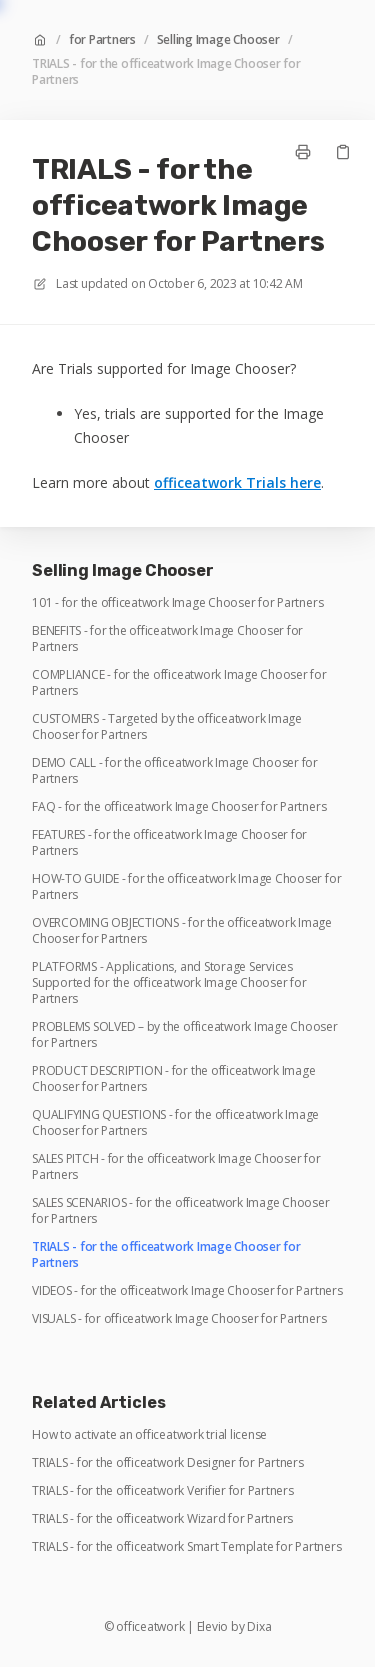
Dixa (259, 1627)
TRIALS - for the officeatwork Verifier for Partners (163, 1491)
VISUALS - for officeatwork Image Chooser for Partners (179, 1319)
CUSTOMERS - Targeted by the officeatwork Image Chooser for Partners (167, 727)
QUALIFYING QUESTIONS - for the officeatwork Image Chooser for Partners (175, 1123)
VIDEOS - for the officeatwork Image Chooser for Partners (187, 1291)
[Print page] (303, 152)
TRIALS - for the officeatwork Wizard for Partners (162, 1519)
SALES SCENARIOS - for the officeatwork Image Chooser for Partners (181, 1211)
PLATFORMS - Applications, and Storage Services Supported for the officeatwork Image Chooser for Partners (169, 983)
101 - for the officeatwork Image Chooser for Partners (177, 603)
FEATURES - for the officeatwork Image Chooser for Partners (169, 843)
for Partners (102, 40)
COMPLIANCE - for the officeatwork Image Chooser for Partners (179, 683)
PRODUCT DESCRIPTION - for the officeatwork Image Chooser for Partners (173, 1079)
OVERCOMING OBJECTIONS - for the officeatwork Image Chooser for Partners (182, 931)
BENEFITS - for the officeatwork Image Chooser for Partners (167, 639)
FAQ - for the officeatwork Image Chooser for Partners (179, 807)
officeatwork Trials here (237, 482)
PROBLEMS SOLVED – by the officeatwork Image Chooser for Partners (185, 1035)
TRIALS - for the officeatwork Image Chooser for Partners (166, 72)
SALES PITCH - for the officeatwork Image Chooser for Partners (176, 1167)
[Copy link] (343, 152)
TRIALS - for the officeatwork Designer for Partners (168, 1463)
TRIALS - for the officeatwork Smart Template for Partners (186, 1547)
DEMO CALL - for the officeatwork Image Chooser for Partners (175, 771)
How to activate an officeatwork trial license (149, 1435)
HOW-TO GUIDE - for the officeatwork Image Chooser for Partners (186, 887)
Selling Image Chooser (218, 40)
